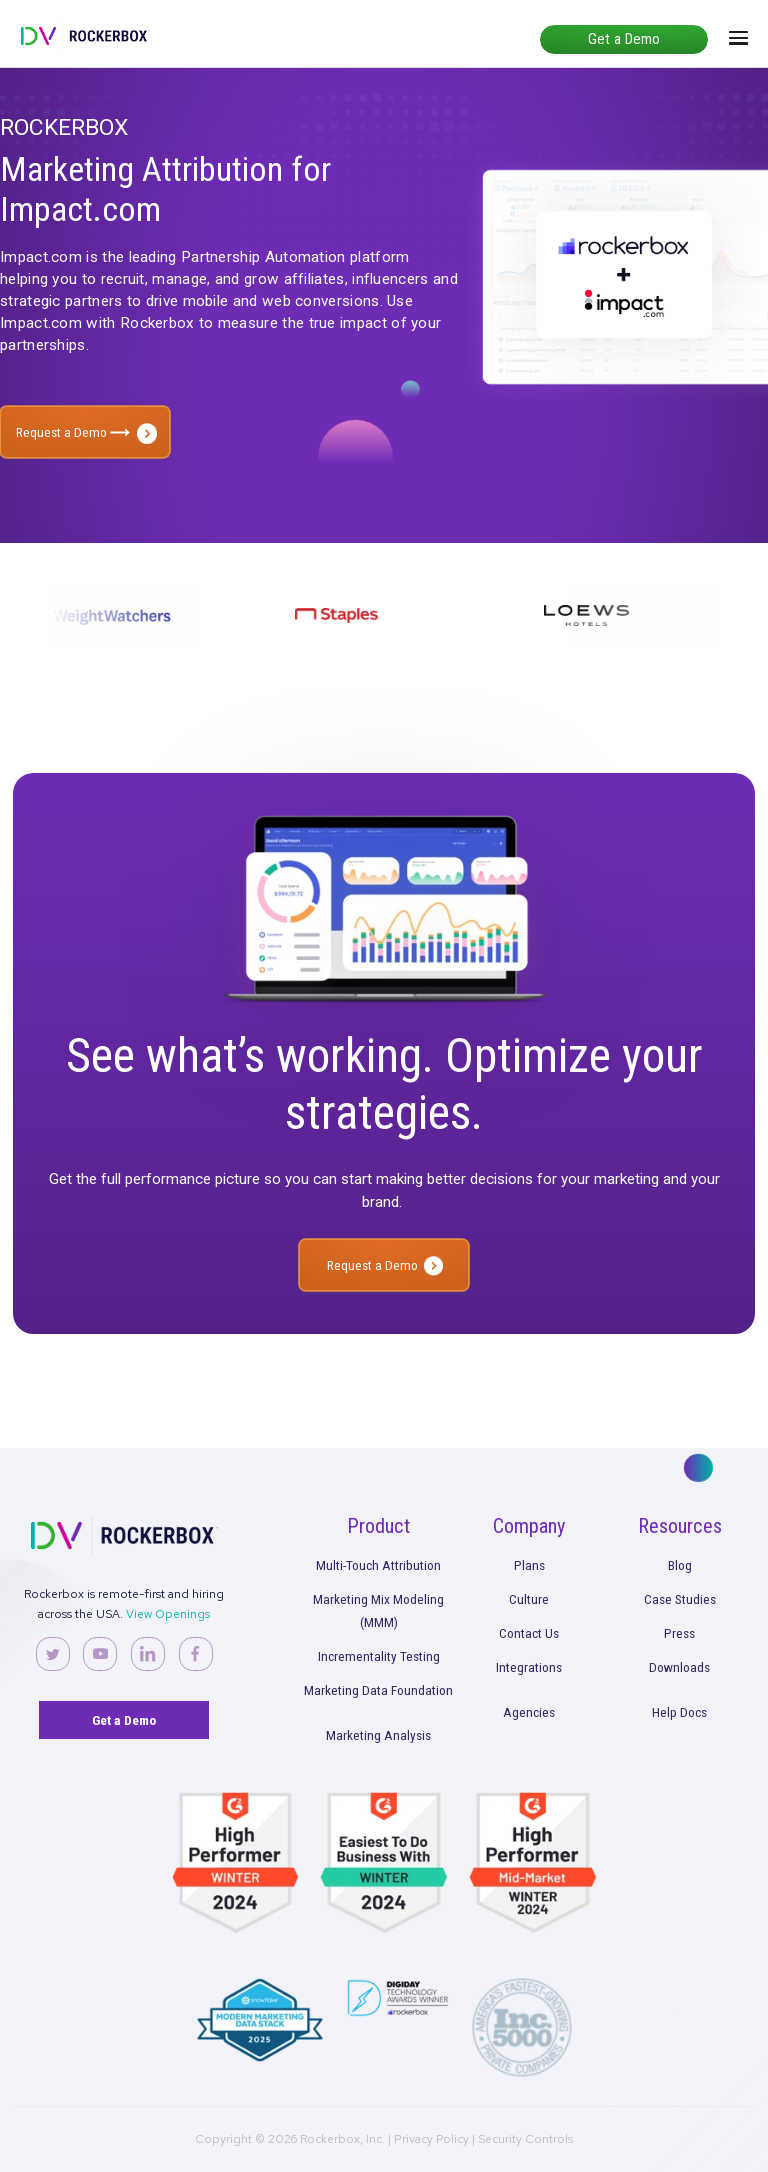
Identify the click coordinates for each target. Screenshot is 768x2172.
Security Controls (525, 2139)
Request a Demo (73, 432)
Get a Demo (624, 39)
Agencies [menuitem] (529, 1712)
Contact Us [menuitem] (529, 1633)
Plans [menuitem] (529, 1565)
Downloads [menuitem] (679, 1667)
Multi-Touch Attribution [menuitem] (378, 1565)
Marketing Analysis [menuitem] (378, 1735)
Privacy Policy (431, 2139)
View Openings (168, 1614)
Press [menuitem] (679, 1633)
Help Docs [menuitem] (679, 1712)
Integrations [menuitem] (529, 1667)
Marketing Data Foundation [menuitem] (378, 1690)
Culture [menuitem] (529, 1599)
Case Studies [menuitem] (680, 1599)
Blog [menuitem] (680, 1565)
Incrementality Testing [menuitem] (379, 1656)
